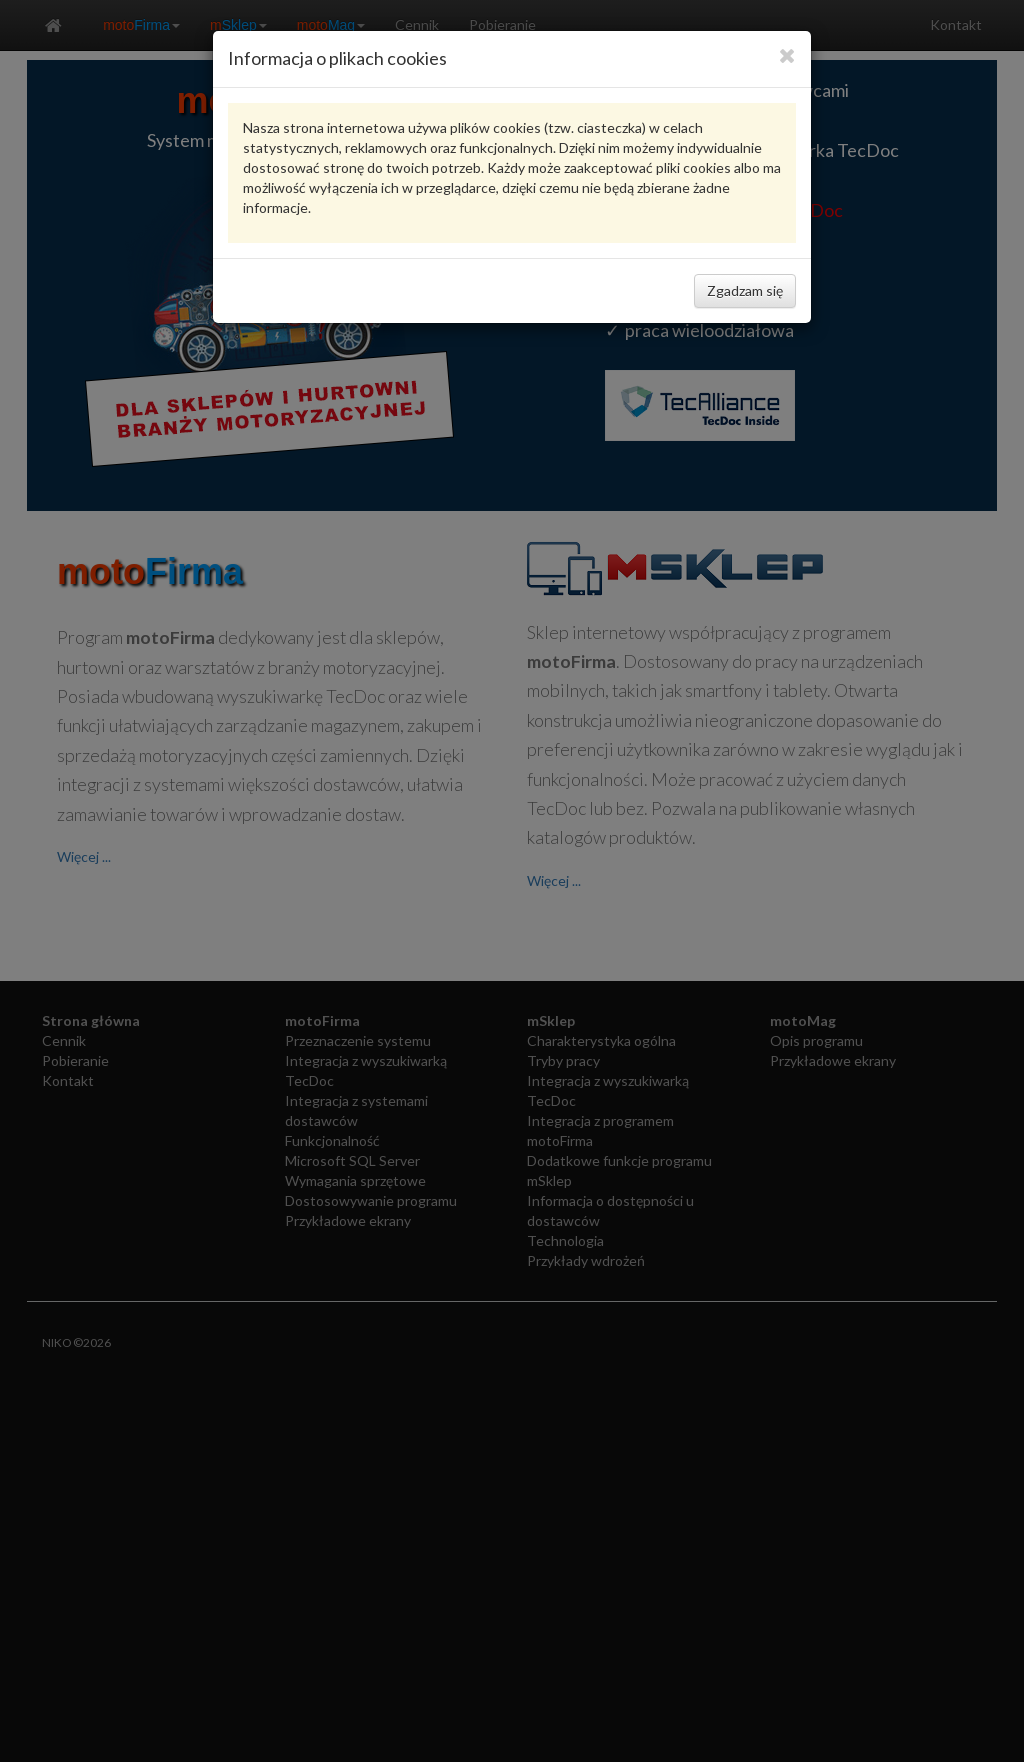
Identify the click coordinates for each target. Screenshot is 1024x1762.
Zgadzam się (745, 290)
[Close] (787, 55)
